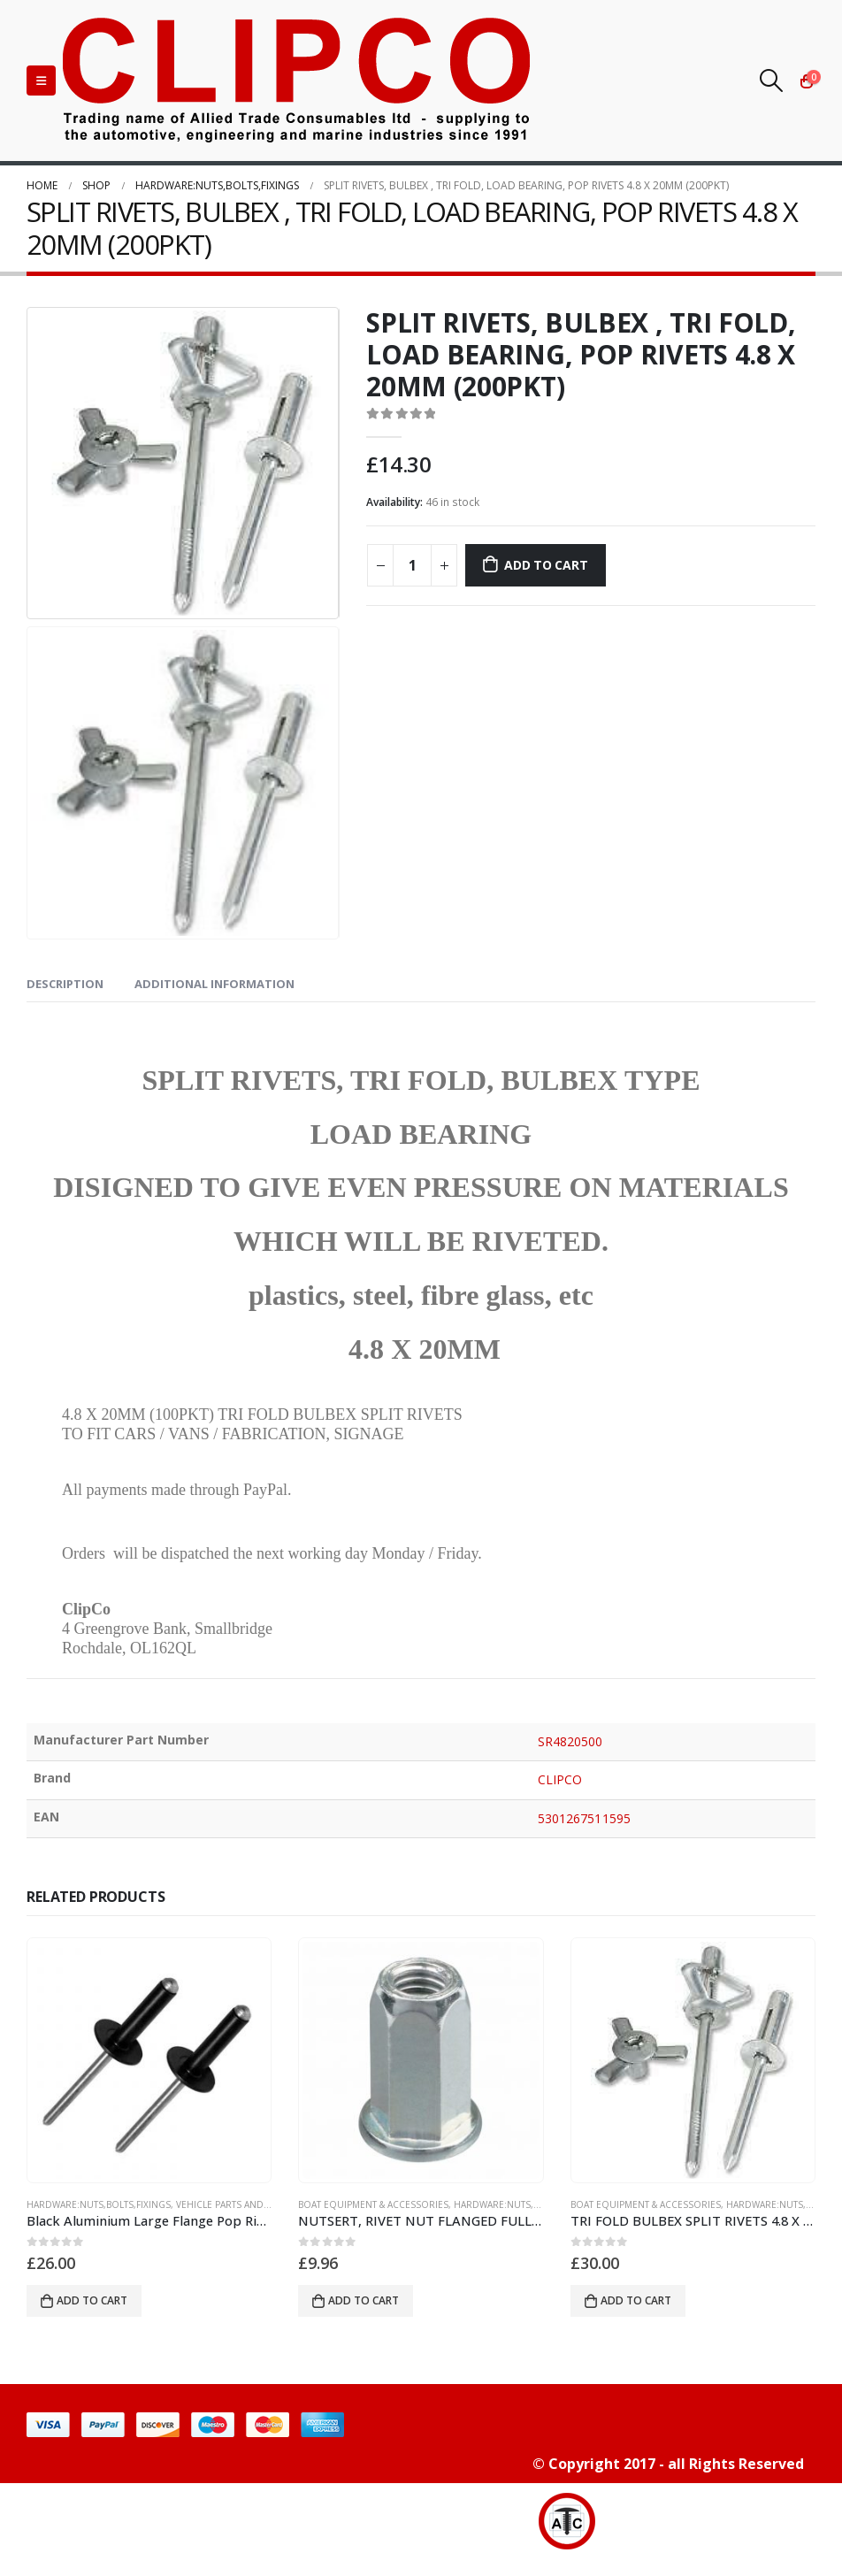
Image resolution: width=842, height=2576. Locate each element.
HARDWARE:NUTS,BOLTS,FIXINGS (99, 2204)
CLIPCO (560, 1779)
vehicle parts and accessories (251, 2204)
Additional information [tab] (214, 984)
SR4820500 (570, 1741)
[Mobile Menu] (41, 80)
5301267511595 (584, 1818)
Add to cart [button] (92, 2300)
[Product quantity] (412, 565)
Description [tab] (65, 984)
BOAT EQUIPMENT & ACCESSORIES (373, 2204)
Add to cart (546, 564)
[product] (149, 2060)
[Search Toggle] (771, 80)
